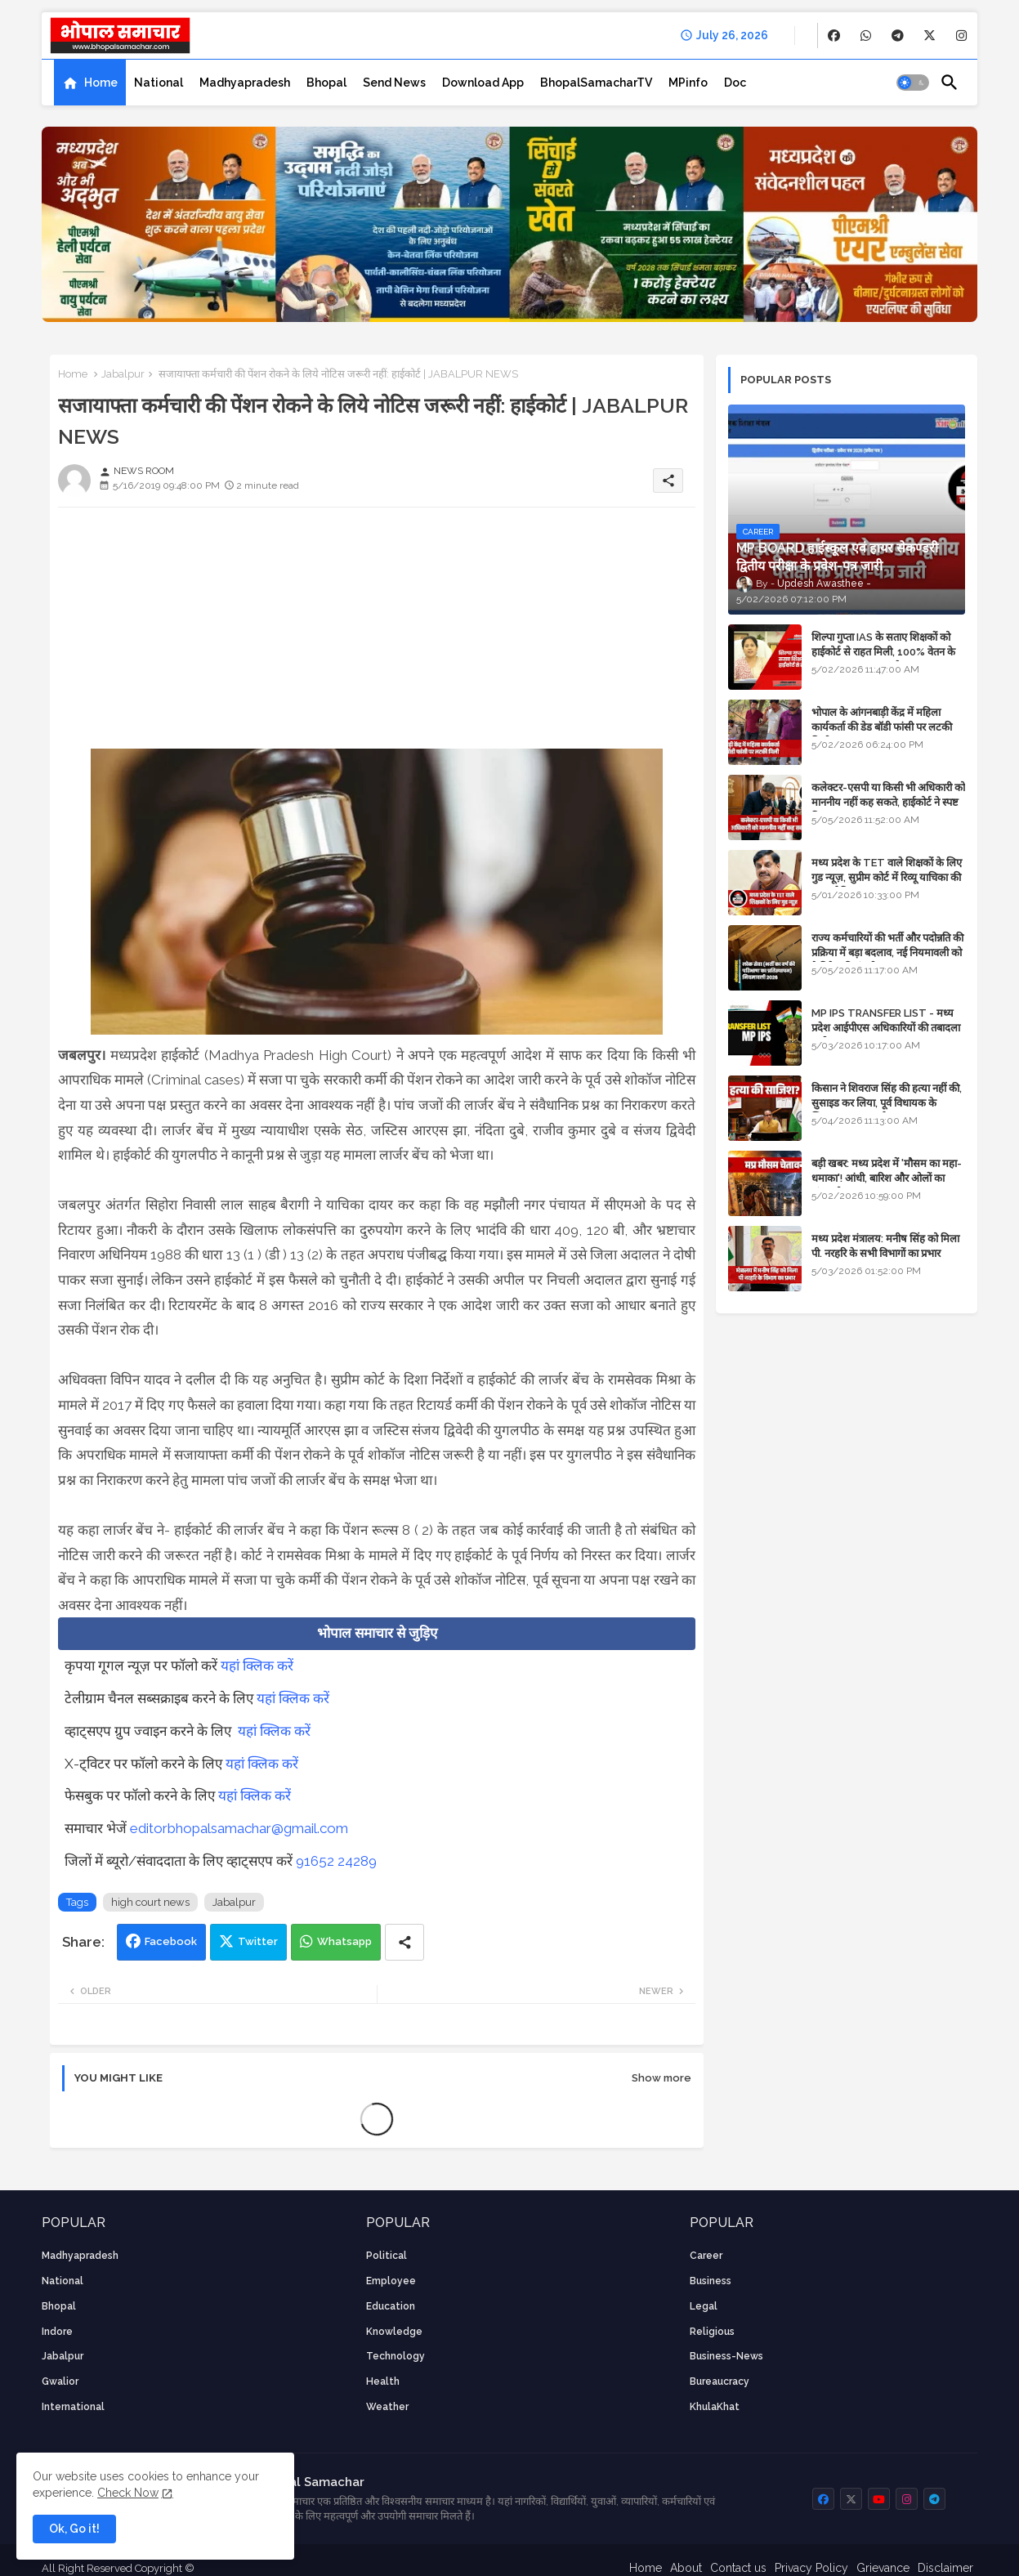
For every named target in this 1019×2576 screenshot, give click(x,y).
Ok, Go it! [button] (74, 2528)
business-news (726, 2356)
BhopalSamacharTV (596, 82)
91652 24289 (336, 1861)
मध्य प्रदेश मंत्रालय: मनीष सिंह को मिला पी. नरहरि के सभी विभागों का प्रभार (885, 1245)
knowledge (394, 2331)
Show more (661, 2078)
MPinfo (688, 82)
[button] (912, 82)
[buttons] (834, 35)
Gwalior (60, 2381)
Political (386, 2255)
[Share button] (404, 1942)
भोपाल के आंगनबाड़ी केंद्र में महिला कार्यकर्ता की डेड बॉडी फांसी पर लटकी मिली (881, 727)
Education (390, 2306)
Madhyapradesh (244, 82)
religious (712, 2331)
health (383, 2381)
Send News (394, 82)
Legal (703, 2306)
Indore (57, 2331)
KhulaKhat (715, 2407)
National (158, 82)
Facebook (171, 1941)
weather (387, 2407)
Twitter (258, 1941)
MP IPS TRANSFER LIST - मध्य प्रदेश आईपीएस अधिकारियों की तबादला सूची (885, 1028)
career (706, 2255)
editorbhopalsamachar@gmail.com (239, 1828)
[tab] (90, 82)
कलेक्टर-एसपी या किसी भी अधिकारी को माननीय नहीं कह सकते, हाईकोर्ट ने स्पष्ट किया (888, 802)
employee (391, 2281)
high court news (150, 1902)
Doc (735, 82)
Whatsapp (344, 1941)
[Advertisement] (376, 634)
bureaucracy (719, 2381)
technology (395, 2356)
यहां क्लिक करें (257, 1665)
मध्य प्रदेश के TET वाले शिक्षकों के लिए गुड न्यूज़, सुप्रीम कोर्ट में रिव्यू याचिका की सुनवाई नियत (886, 877)
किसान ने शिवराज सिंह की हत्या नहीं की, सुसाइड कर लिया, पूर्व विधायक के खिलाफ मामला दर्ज (886, 1103)
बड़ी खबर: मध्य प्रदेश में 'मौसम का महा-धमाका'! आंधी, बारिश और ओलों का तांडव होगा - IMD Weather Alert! (886, 1178)
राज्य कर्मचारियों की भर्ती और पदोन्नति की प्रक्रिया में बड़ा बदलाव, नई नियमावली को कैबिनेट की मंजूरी (887, 952)
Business (710, 2281)
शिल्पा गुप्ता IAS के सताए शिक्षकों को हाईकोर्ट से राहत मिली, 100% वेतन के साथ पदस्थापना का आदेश (883, 652)
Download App (483, 82)
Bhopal (326, 82)
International (73, 2407)
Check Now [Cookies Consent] (128, 2492)
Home (101, 82)
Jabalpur (123, 374)
